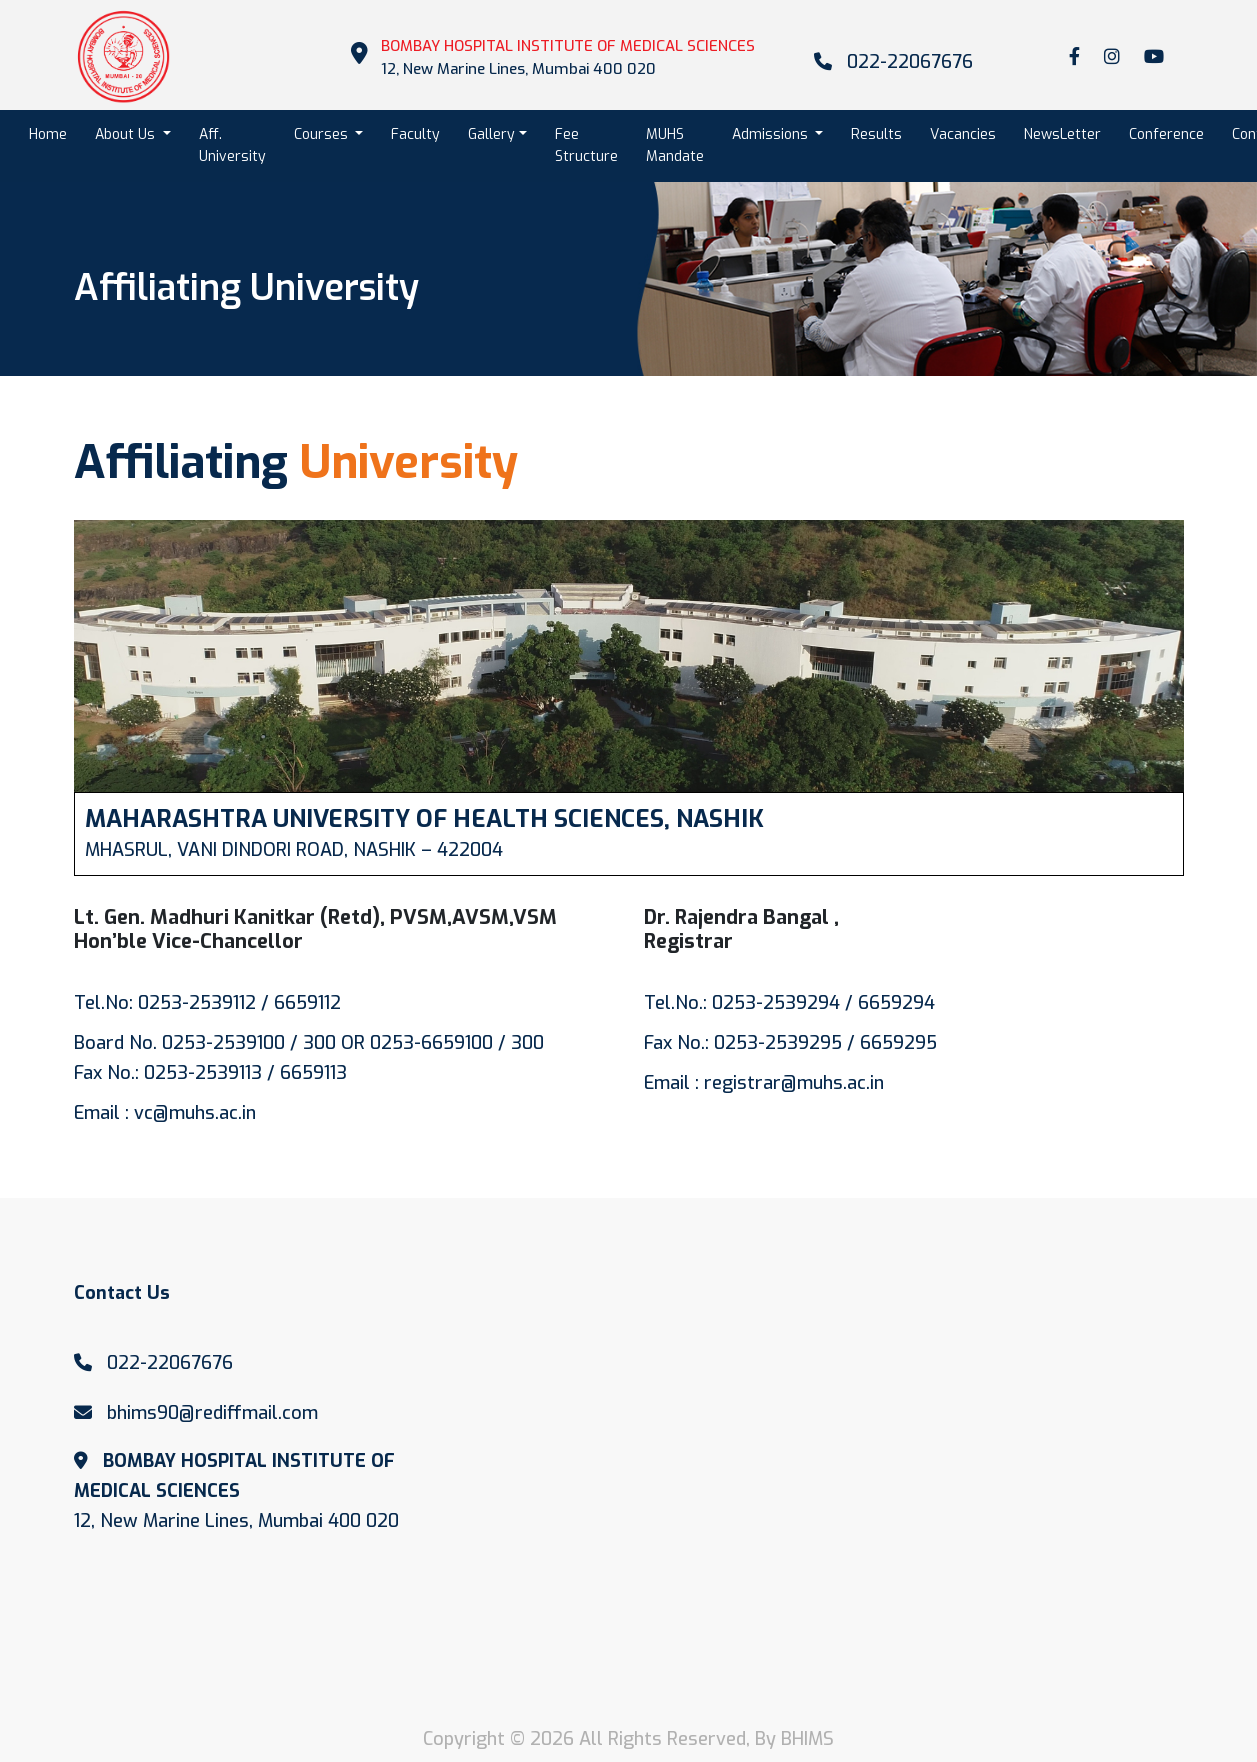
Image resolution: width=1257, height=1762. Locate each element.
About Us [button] (127, 134)
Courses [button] (323, 134)
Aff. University (232, 145)
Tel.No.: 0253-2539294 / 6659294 (789, 1003)
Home (55, 133)
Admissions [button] (772, 134)
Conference (1166, 134)
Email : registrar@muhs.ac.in (764, 1083)
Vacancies (963, 134)
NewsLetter (1062, 134)
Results (876, 134)
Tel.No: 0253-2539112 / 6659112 (207, 1003)
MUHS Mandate (675, 145)
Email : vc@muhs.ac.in (165, 1113)
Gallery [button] (491, 134)
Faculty (415, 134)
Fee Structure (586, 145)
